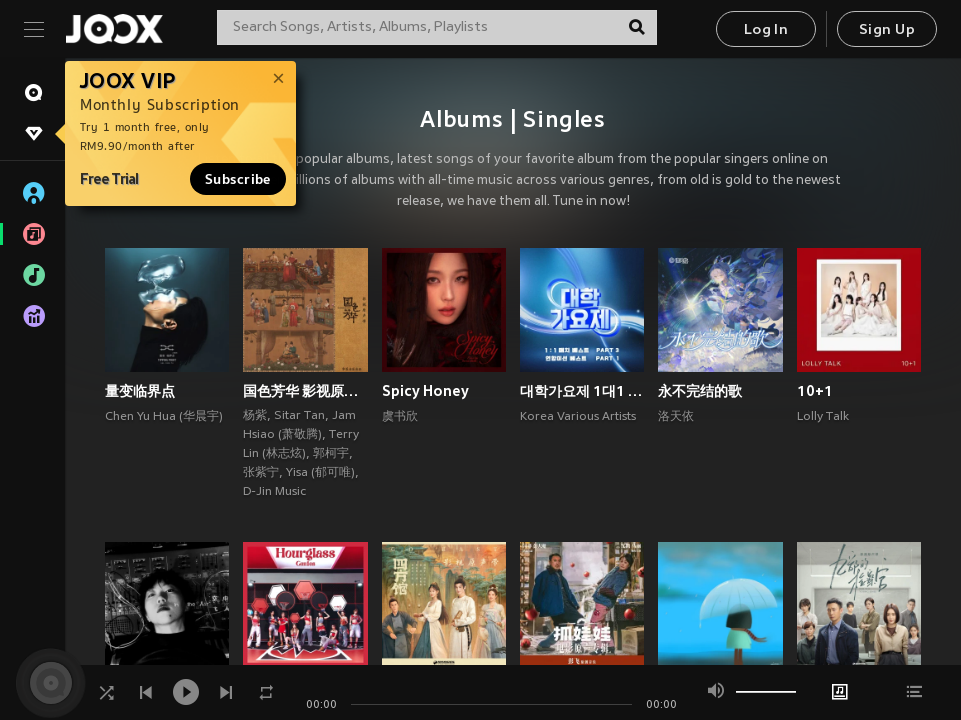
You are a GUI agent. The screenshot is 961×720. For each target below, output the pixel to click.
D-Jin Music (274, 492)
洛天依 (676, 417)
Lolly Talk (823, 417)
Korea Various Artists (578, 417)
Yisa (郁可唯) (320, 473)
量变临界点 (140, 391)
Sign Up (887, 30)
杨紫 (255, 416)
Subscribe (238, 179)
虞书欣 (400, 417)
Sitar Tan (299, 416)
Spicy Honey (425, 391)
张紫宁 (261, 473)
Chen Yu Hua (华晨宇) (164, 417)
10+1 (815, 391)
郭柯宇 (331, 454)
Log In (766, 30)
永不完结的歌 (700, 391)
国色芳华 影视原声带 (305, 391)
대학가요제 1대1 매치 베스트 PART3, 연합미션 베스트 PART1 (582, 391)
